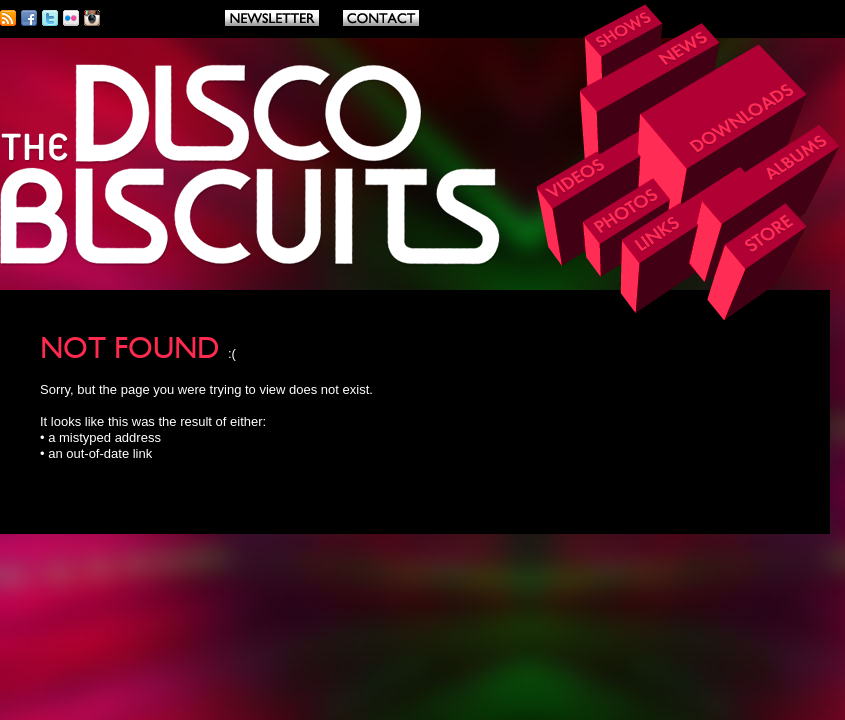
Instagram (92, 18)
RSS (8, 18)
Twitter (50, 18)
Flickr (71, 18)
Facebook (29, 18)
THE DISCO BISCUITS (251, 165)
